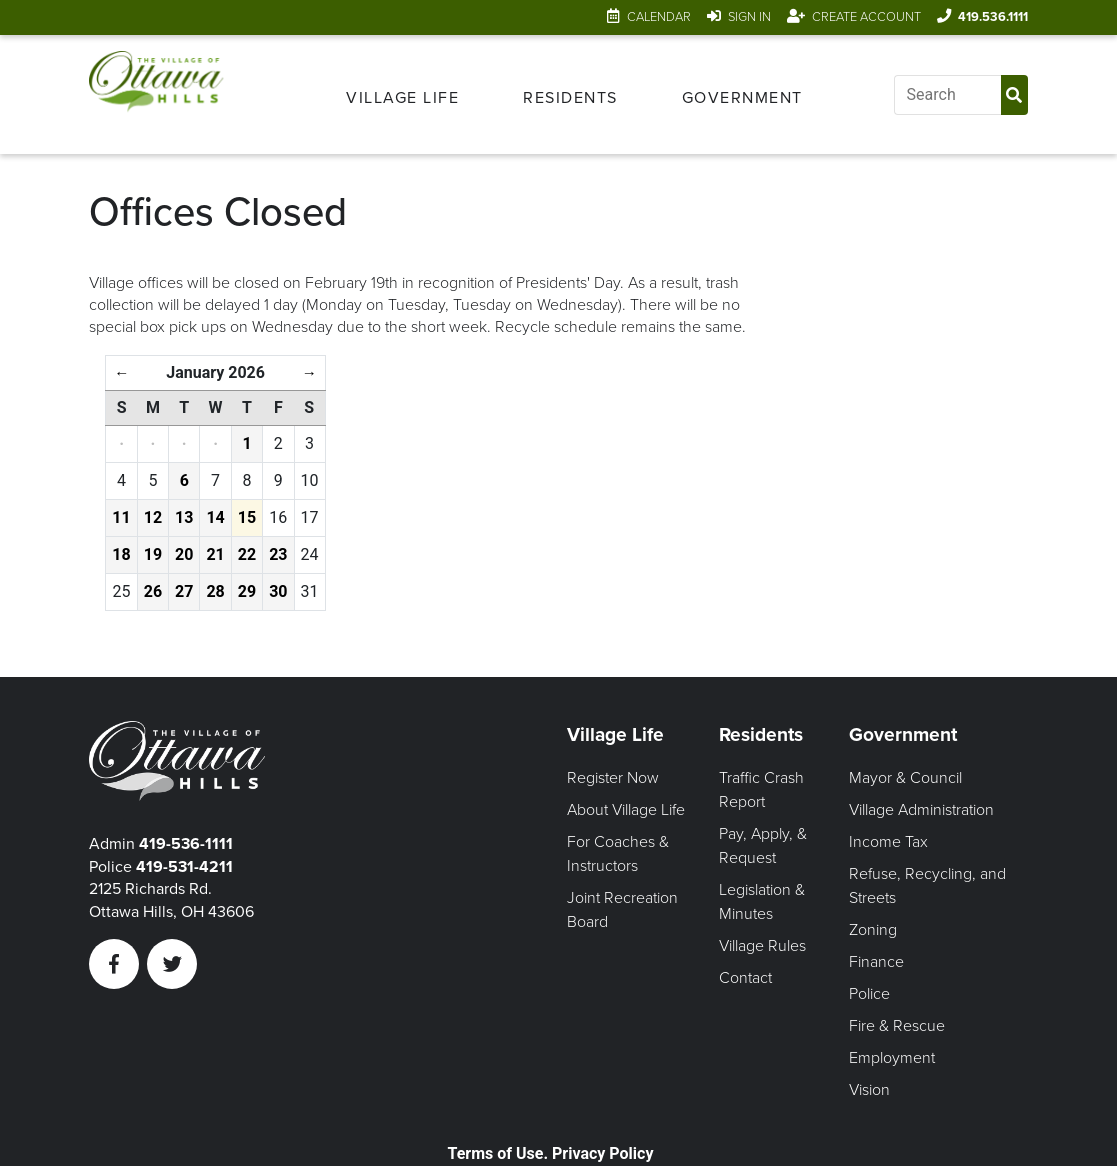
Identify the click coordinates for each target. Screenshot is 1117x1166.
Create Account (866, 17)
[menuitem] (402, 95)
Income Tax (888, 842)
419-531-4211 (184, 867)
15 (247, 517)
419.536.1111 (993, 17)
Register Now (613, 778)
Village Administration (921, 810)
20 (184, 554)
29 (247, 591)
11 (121, 517)
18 (121, 554)
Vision (869, 1090)
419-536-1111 (186, 844)
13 (184, 517)
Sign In (749, 17)
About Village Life (626, 810)
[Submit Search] (1014, 95)
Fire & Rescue (897, 1026)
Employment (892, 1058)
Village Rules (762, 946)
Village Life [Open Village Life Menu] (402, 98)
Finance (876, 962)
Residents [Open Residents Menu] (570, 98)
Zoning (873, 930)
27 (184, 591)
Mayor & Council (905, 778)
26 (153, 591)
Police (869, 994)
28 (215, 591)
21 (215, 554)
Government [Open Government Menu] (742, 98)
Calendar (659, 17)
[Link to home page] (156, 94)
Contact (745, 978)
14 (215, 517)
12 (153, 517)
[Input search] (947, 95)
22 (247, 554)
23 (278, 554)
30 (278, 591)
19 (153, 554)
